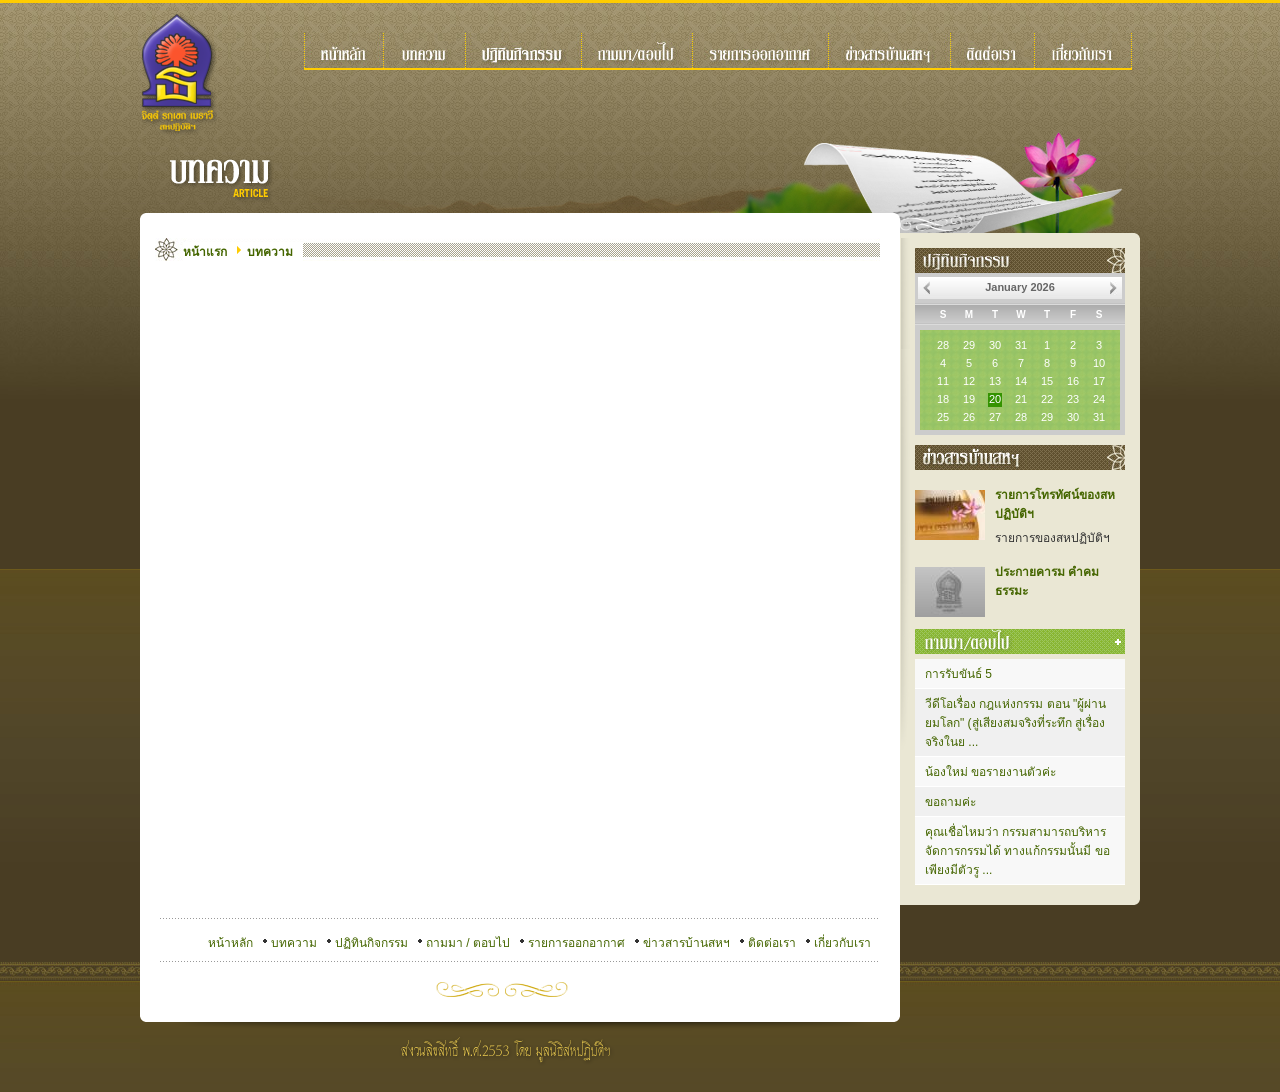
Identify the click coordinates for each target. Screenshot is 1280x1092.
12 (969, 381)
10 (1099, 363)
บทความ (270, 252)
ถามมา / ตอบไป (468, 943)
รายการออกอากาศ (576, 943)
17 (1099, 381)
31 (1021, 345)
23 (1073, 399)
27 (995, 417)
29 (969, 345)
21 (1021, 399)
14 (1021, 381)
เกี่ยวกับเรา (842, 943)
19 (969, 399)
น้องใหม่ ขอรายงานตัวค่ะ (990, 772)
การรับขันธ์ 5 (958, 674)
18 (943, 399)
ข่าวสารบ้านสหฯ (686, 943)
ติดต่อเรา (772, 943)
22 (1047, 399)
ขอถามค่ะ (950, 802)
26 (969, 417)
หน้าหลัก (230, 943)
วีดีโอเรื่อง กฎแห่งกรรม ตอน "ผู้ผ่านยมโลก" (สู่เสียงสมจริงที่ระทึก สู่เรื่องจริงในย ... (1015, 723)
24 (1099, 399)
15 (1047, 381)
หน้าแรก (205, 252)
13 (995, 381)
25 (943, 417)
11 (943, 381)
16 (1073, 381)
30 (995, 345)
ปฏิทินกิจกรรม (371, 943)
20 (995, 399)
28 (943, 345)
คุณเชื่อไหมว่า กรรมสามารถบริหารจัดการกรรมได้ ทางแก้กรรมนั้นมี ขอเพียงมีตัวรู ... (1017, 851)
